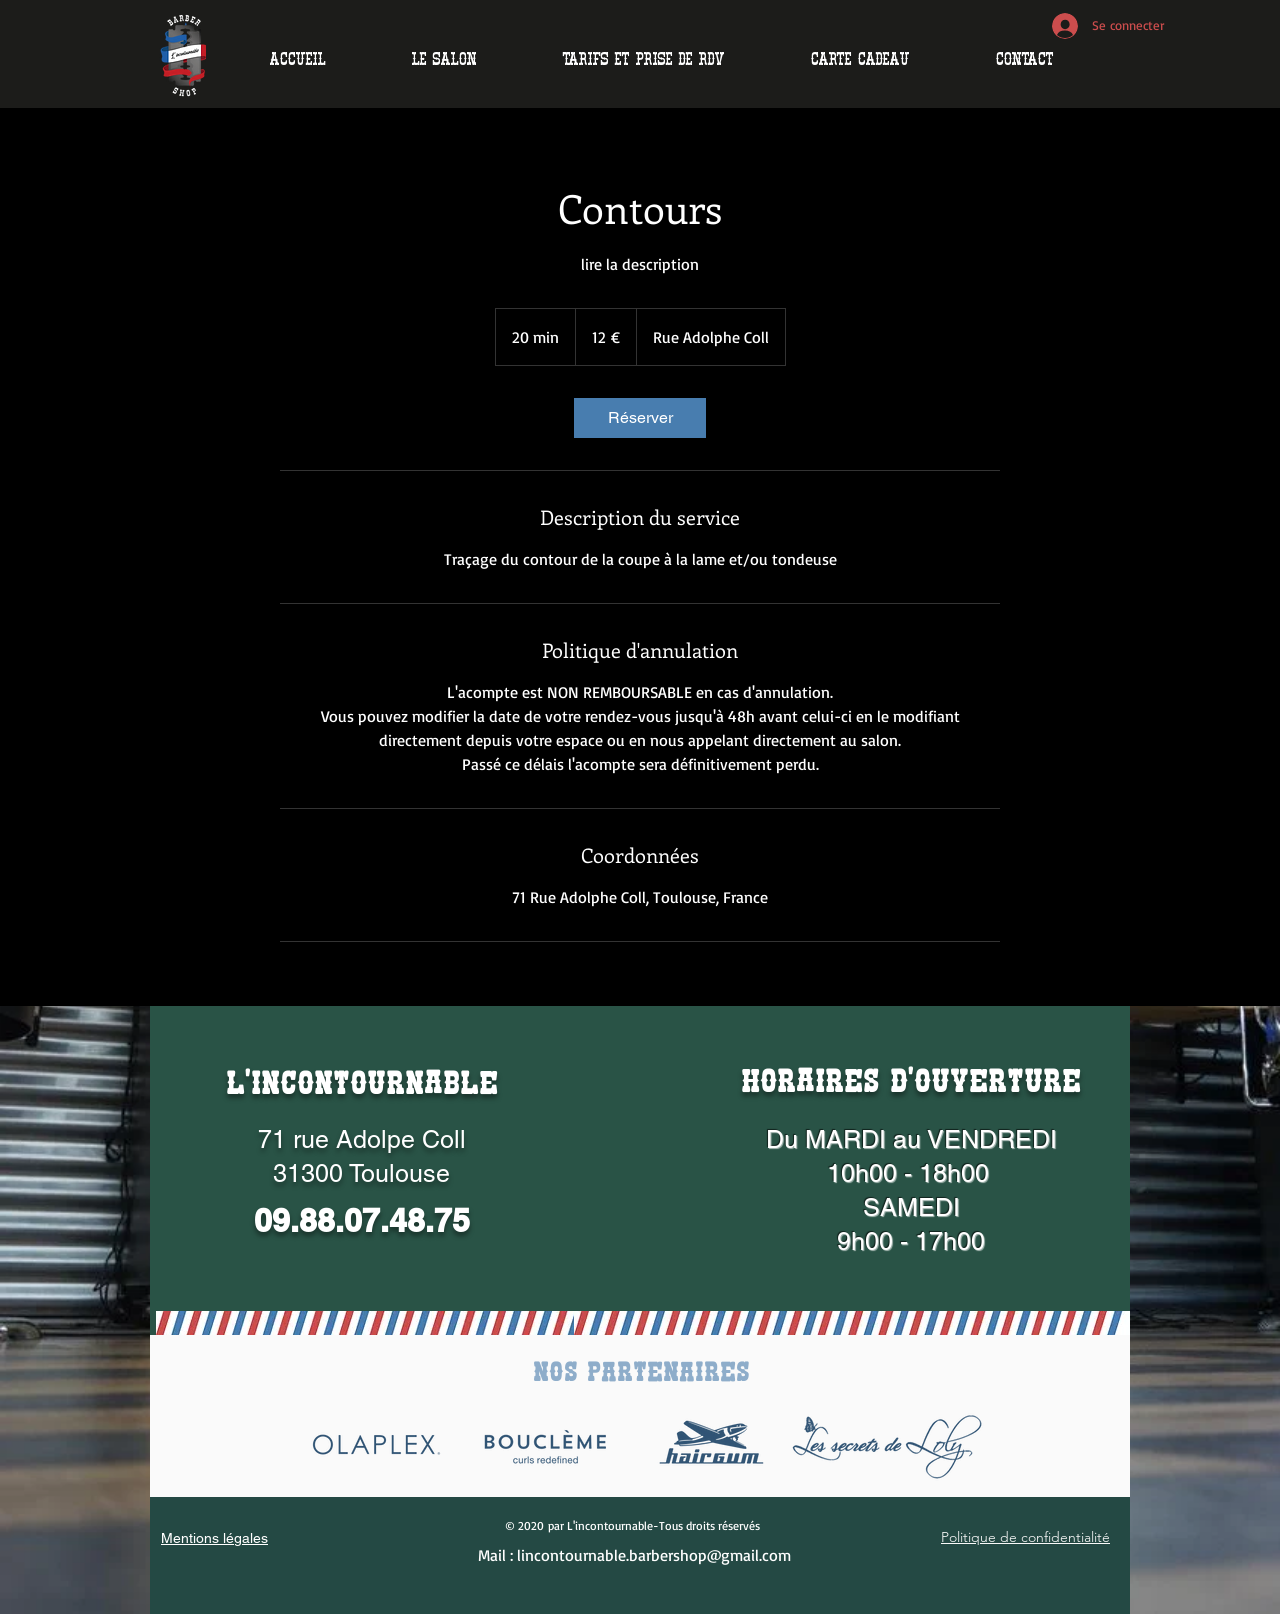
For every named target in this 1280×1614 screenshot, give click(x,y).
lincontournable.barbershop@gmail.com (654, 1555)
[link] (640, 418)
